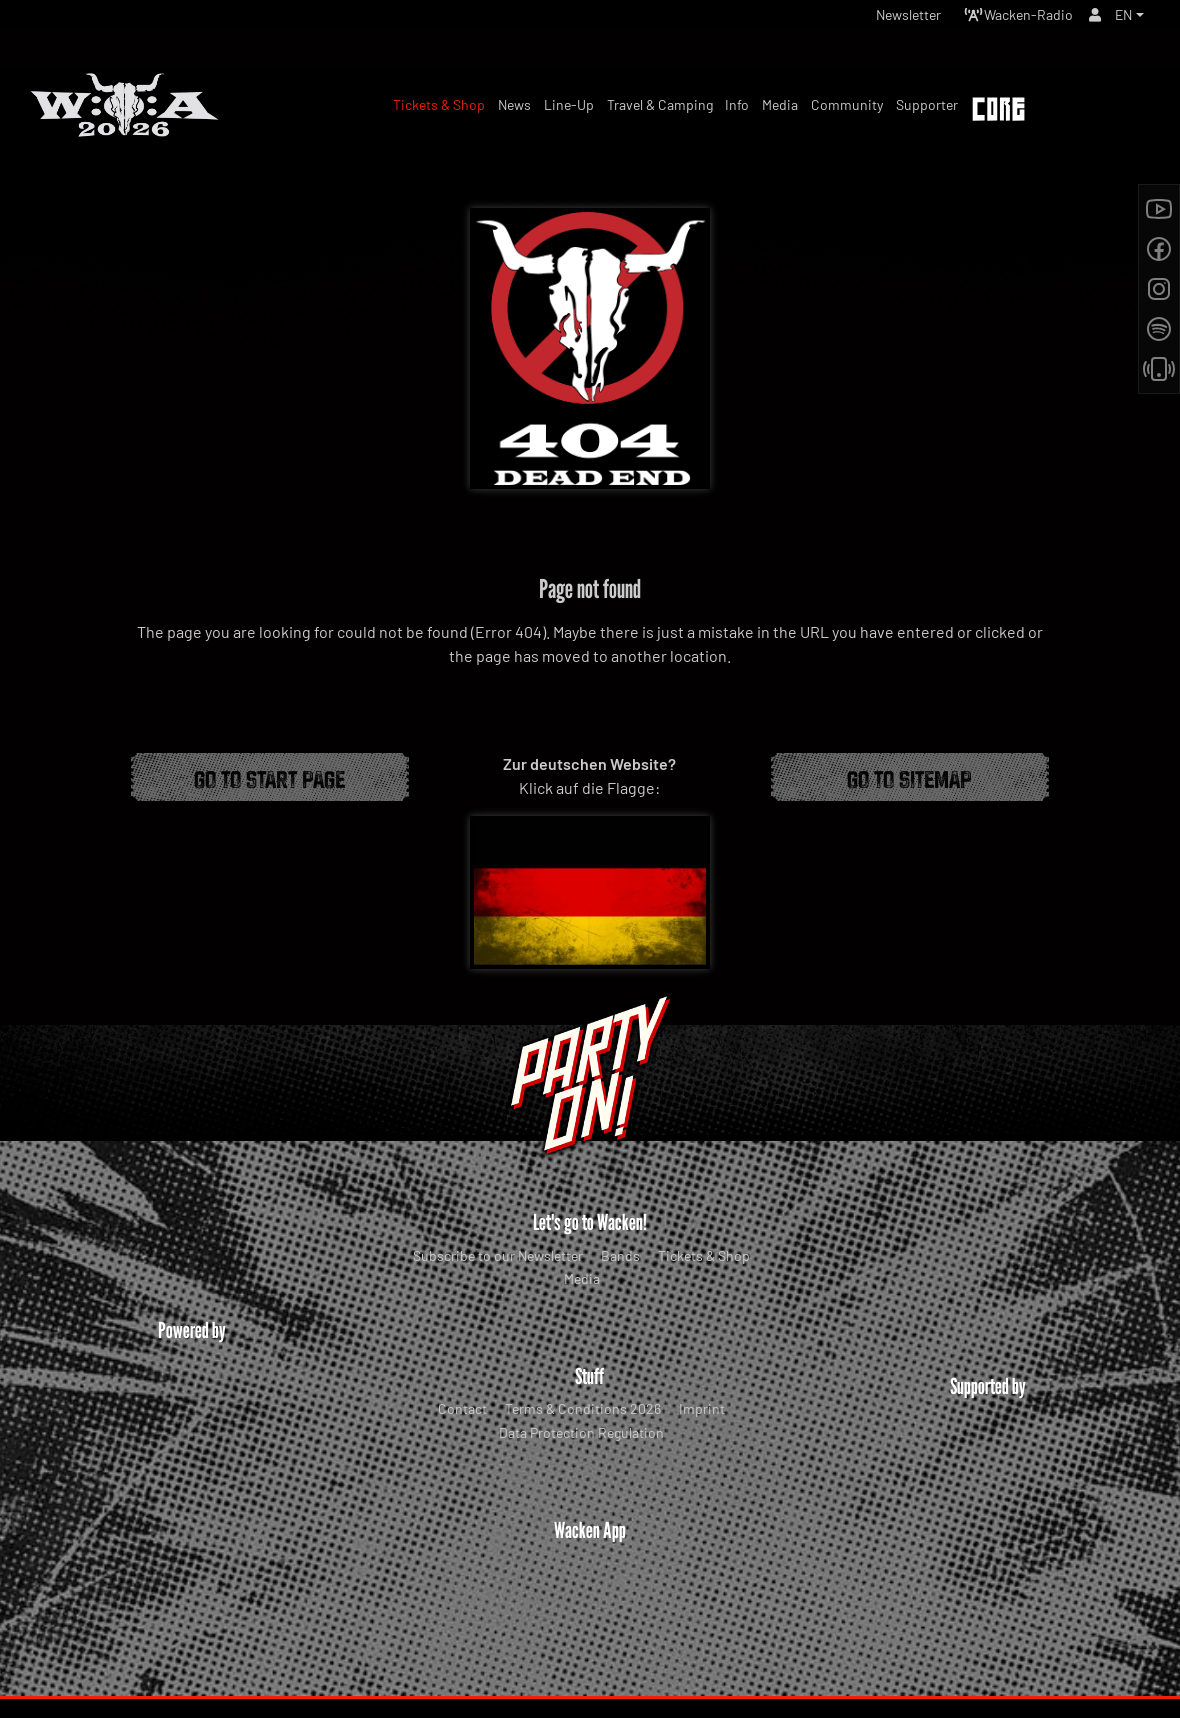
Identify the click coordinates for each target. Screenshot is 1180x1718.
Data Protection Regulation (581, 1432)
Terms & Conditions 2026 (583, 1408)
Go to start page (269, 777)
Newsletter (878, 19)
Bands (620, 1255)
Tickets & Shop (704, 1255)
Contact (462, 1408)
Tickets (1108, 111)
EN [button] (1121, 19)
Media (582, 1278)
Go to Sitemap (909, 777)
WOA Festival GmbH (547, 1663)
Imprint (702, 1408)
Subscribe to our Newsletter (498, 1255)
